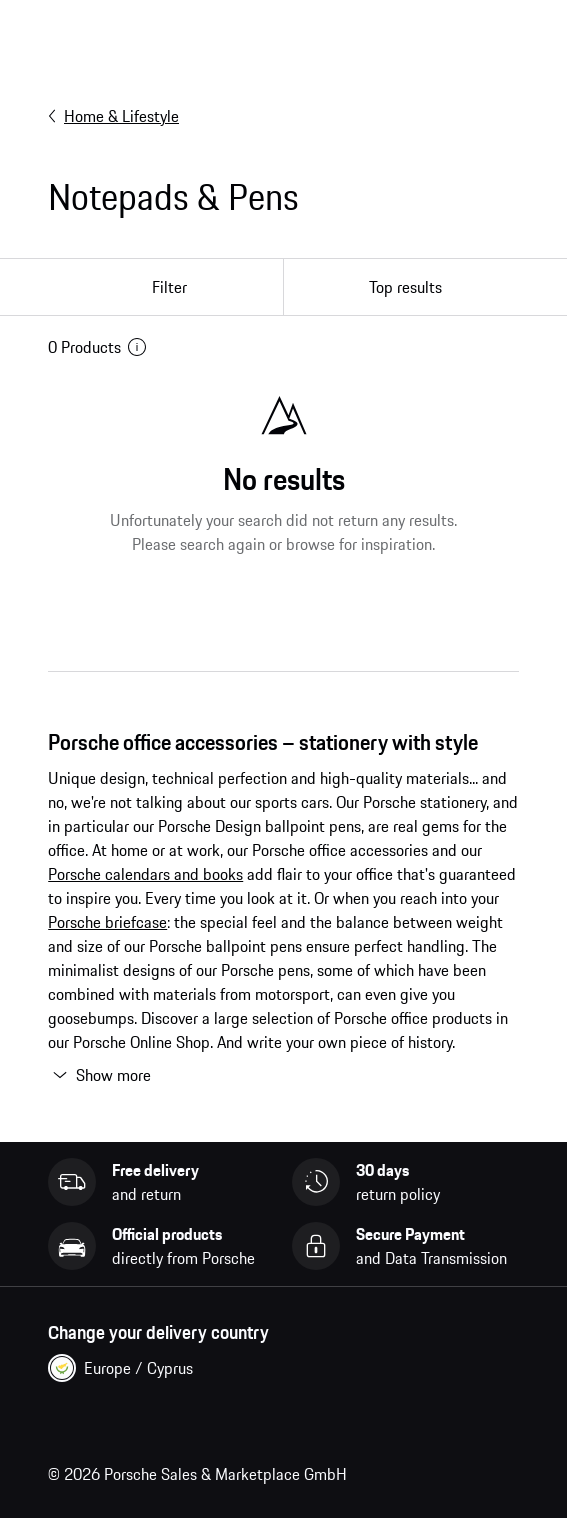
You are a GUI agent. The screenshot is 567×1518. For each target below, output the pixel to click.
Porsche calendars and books (145, 874)
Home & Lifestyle (113, 116)
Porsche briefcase (107, 922)
